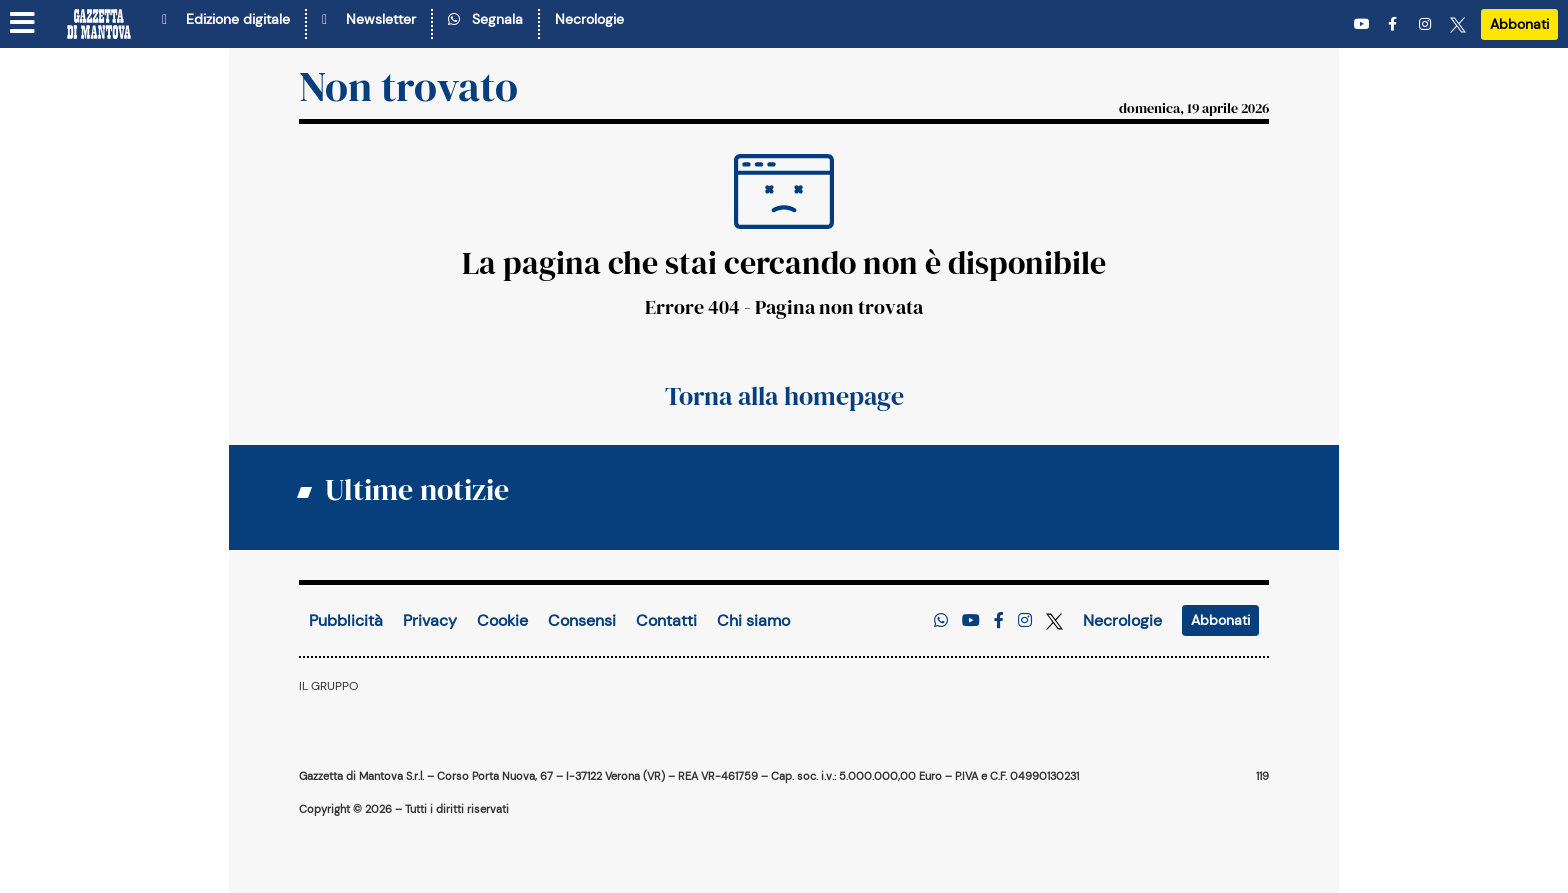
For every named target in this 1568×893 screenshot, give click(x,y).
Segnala (485, 19)
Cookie (502, 620)
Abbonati (1519, 24)
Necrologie (589, 19)
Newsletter (369, 19)
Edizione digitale (226, 19)
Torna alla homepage (784, 396)
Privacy (430, 620)
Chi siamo (753, 620)
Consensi (582, 620)
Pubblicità (346, 620)
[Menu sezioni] (23, 24)
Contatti (666, 620)
